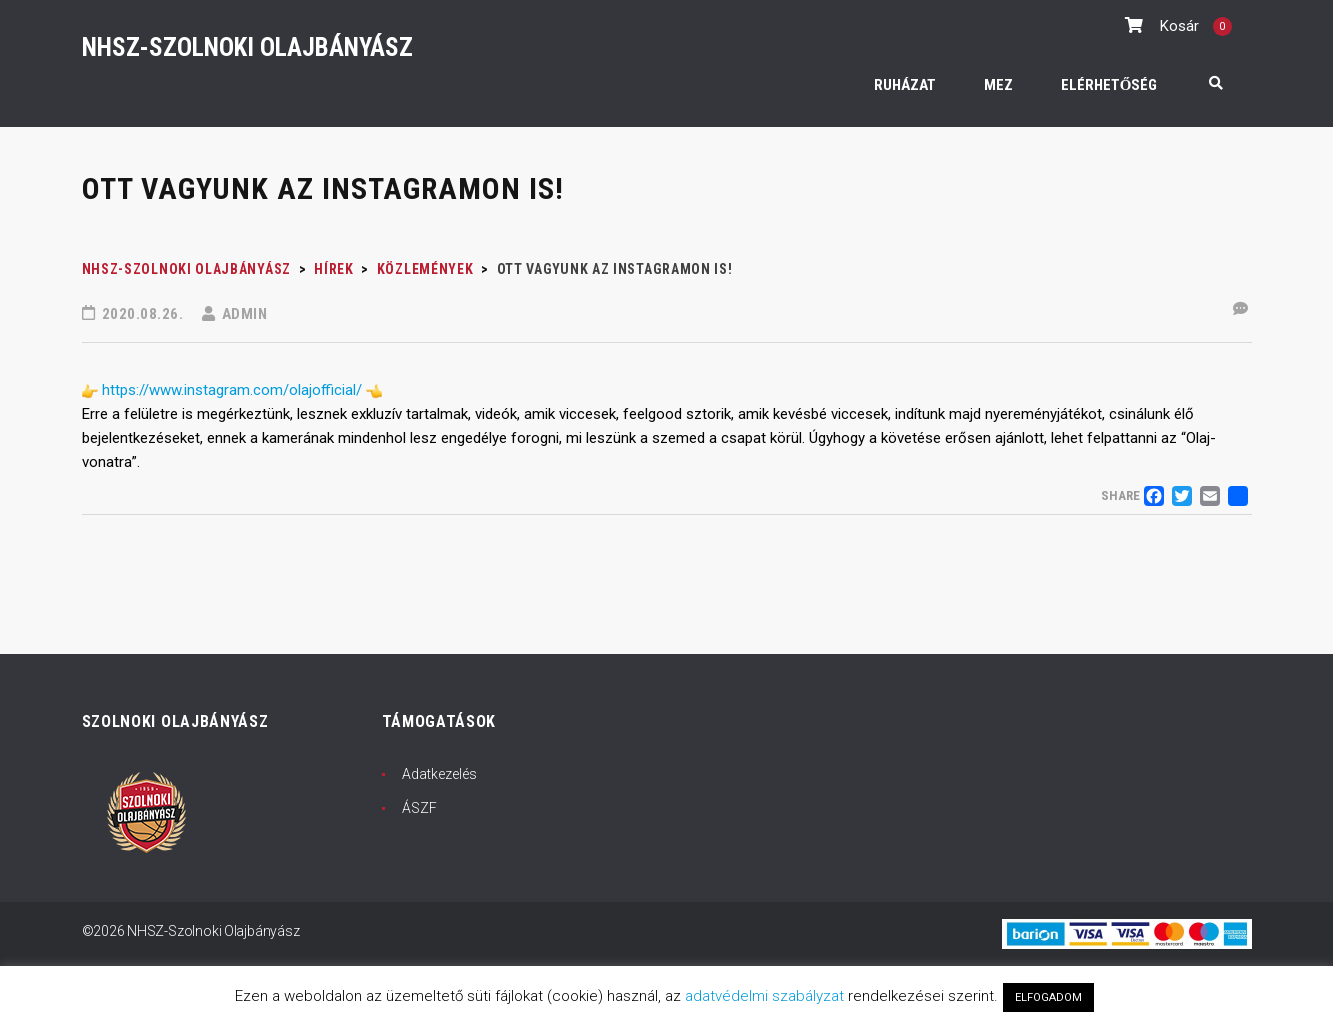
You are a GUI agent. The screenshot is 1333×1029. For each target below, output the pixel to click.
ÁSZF (419, 808)
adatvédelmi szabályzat (764, 996)
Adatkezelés (439, 774)
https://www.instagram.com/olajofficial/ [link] (232, 390)
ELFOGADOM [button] (1048, 997)
